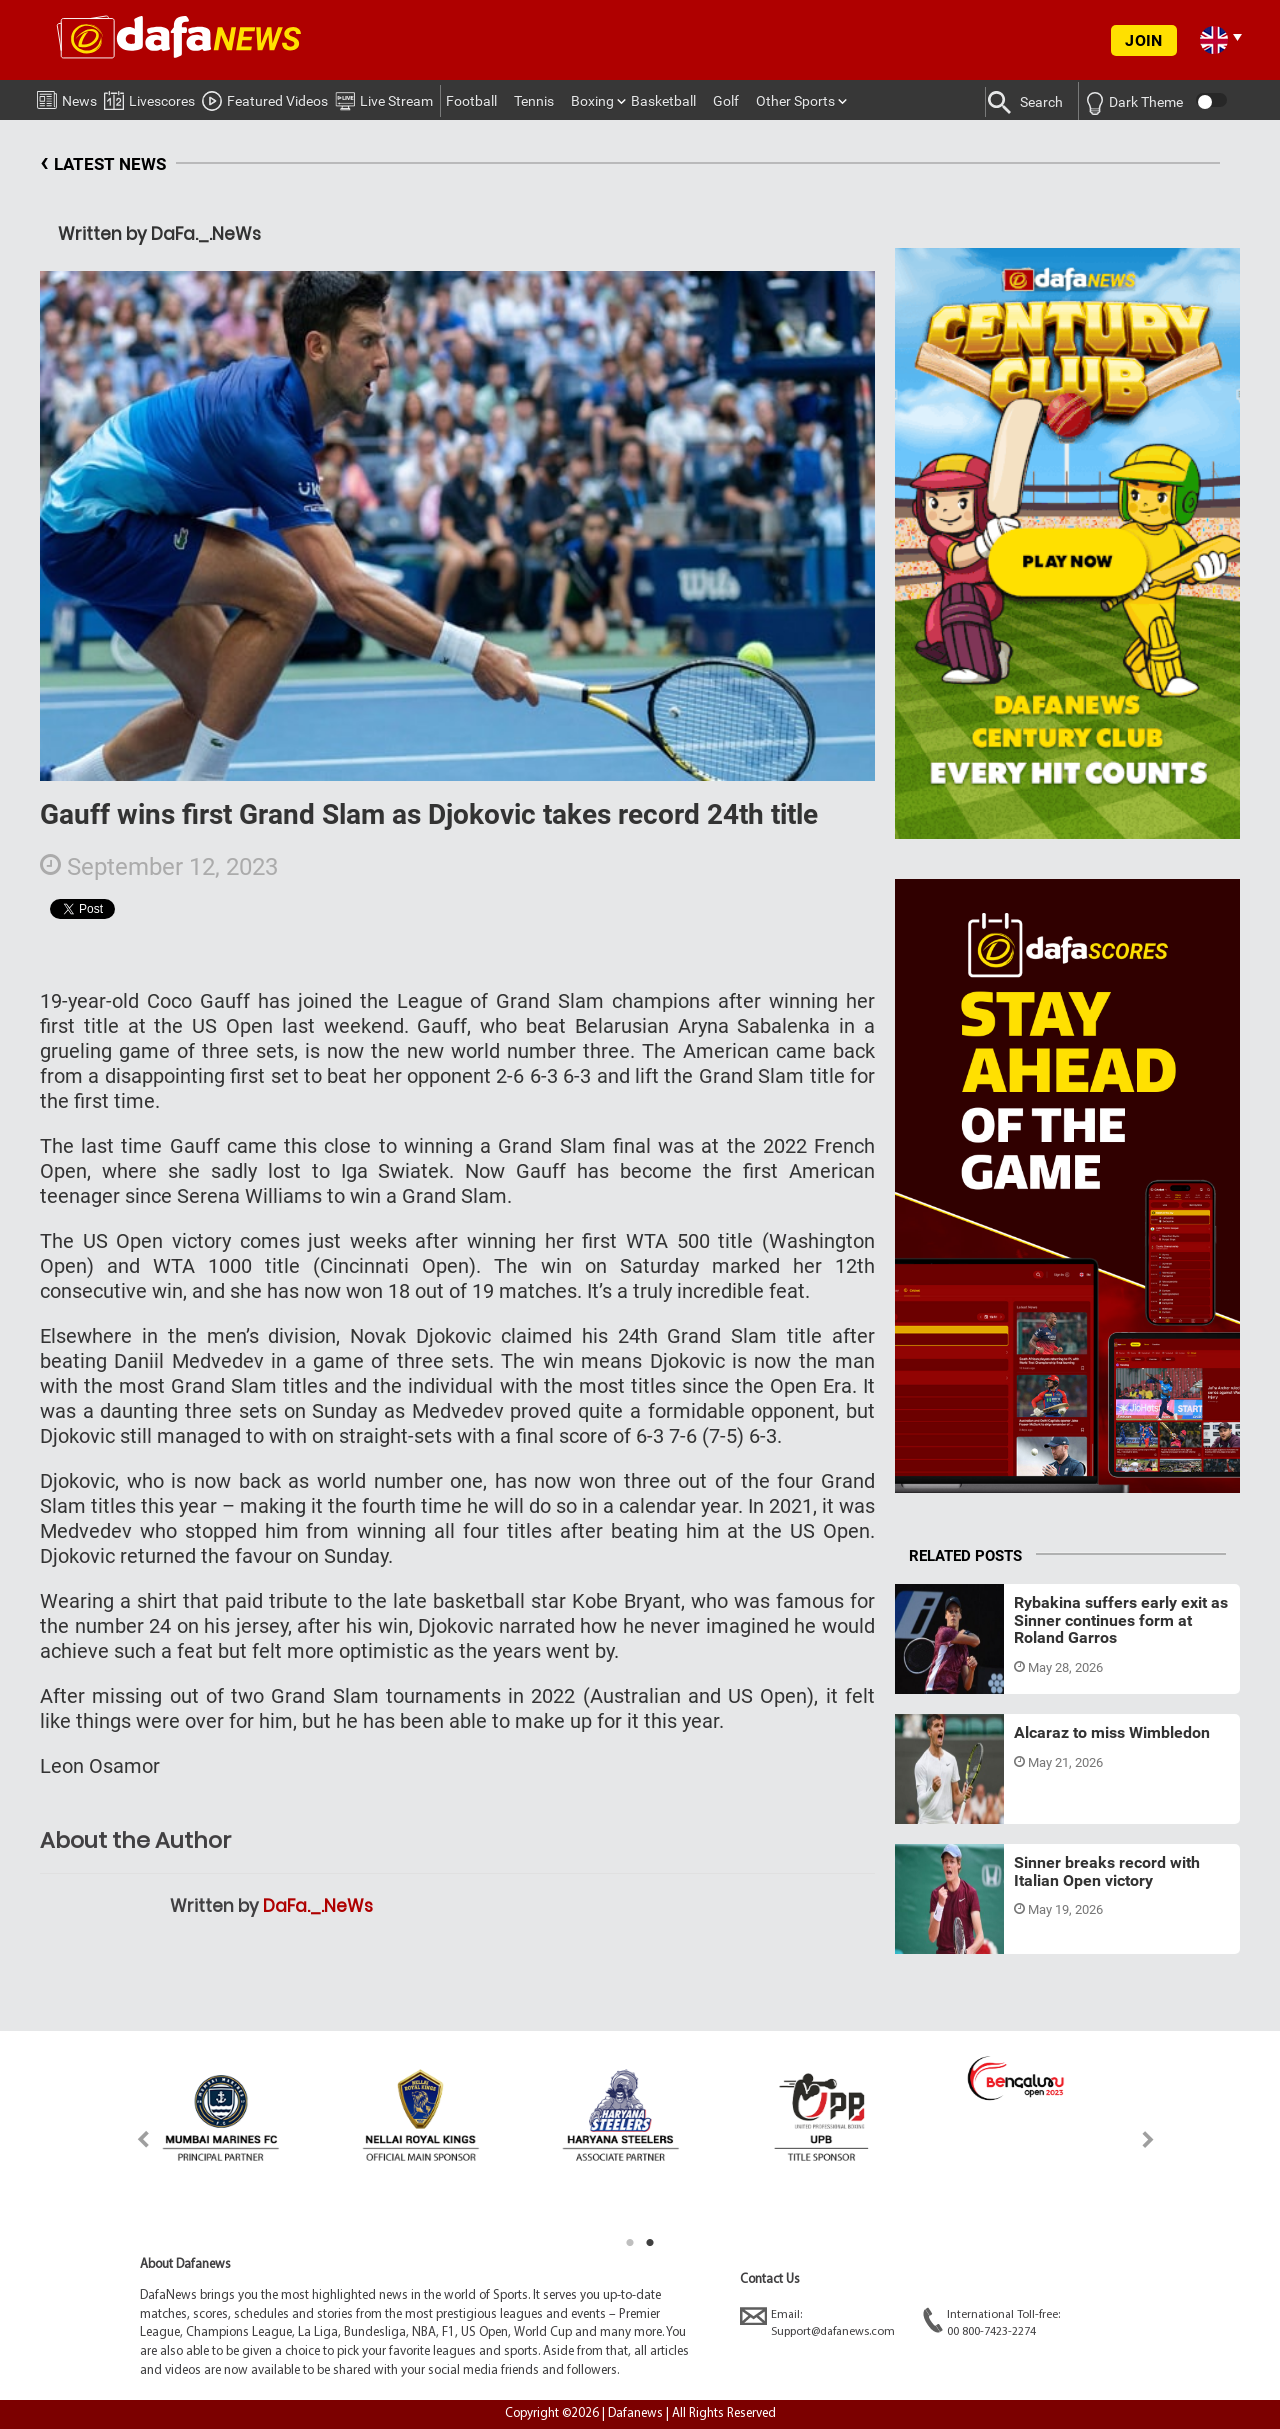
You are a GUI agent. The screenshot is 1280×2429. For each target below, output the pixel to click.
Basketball (663, 101)
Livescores (149, 97)
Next (1148, 2139)
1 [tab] (630, 2243)
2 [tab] (650, 2243)
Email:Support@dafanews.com (817, 2322)
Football (471, 101)
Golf (726, 101)
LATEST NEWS (103, 164)
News (67, 97)
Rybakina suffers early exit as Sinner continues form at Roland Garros (1121, 1620)
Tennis (534, 101)
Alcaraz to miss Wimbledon (1112, 1732)
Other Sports (795, 101)
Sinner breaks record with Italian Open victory (1107, 1871)
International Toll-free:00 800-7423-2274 (991, 2322)
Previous (131, 2139)
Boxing (592, 101)
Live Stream (384, 98)
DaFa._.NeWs (318, 1906)
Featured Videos (265, 98)
